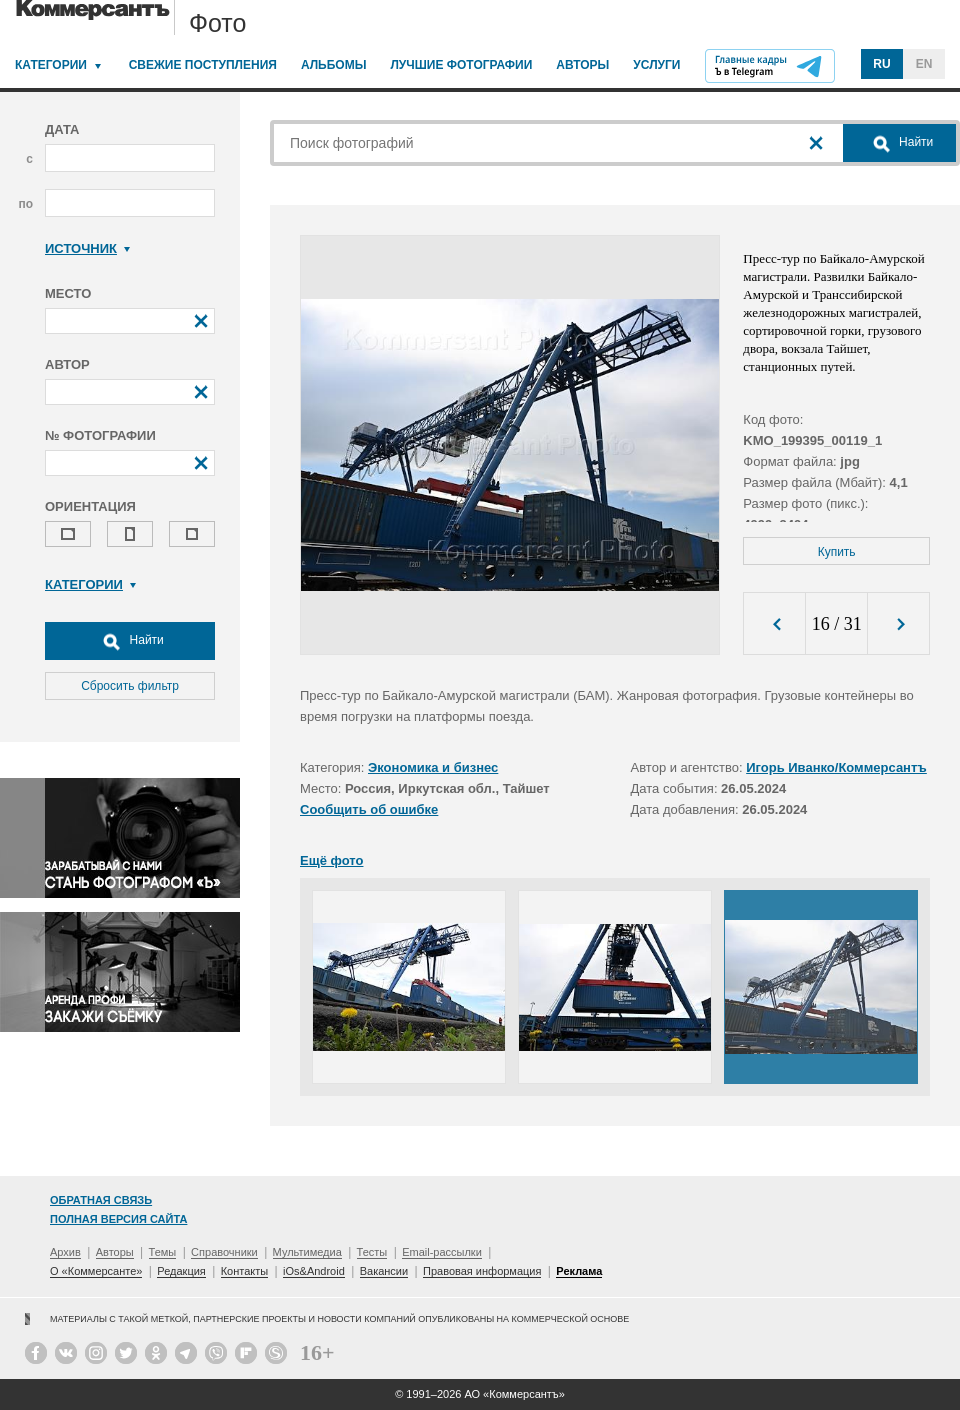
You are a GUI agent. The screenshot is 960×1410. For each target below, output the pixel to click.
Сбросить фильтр (130, 686)
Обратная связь (101, 1200)
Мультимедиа (307, 1252)
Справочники (224, 1252)
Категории (51, 65)
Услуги (656, 65)
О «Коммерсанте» (96, 1271)
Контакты (245, 1271)
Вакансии (384, 1271)
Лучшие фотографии (461, 65)
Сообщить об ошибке (369, 809)
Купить (837, 552)
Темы (163, 1252)
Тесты (372, 1252)
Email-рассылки (442, 1252)
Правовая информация (482, 1271)
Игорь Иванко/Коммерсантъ (836, 767)
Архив (65, 1252)
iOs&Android (314, 1271)
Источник (87, 248)
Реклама (579, 1271)
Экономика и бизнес (433, 767)
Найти (130, 641)
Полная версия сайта (118, 1219)
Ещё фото (331, 860)
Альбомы (334, 65)
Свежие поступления (203, 65)
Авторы (582, 65)
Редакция (181, 1271)
